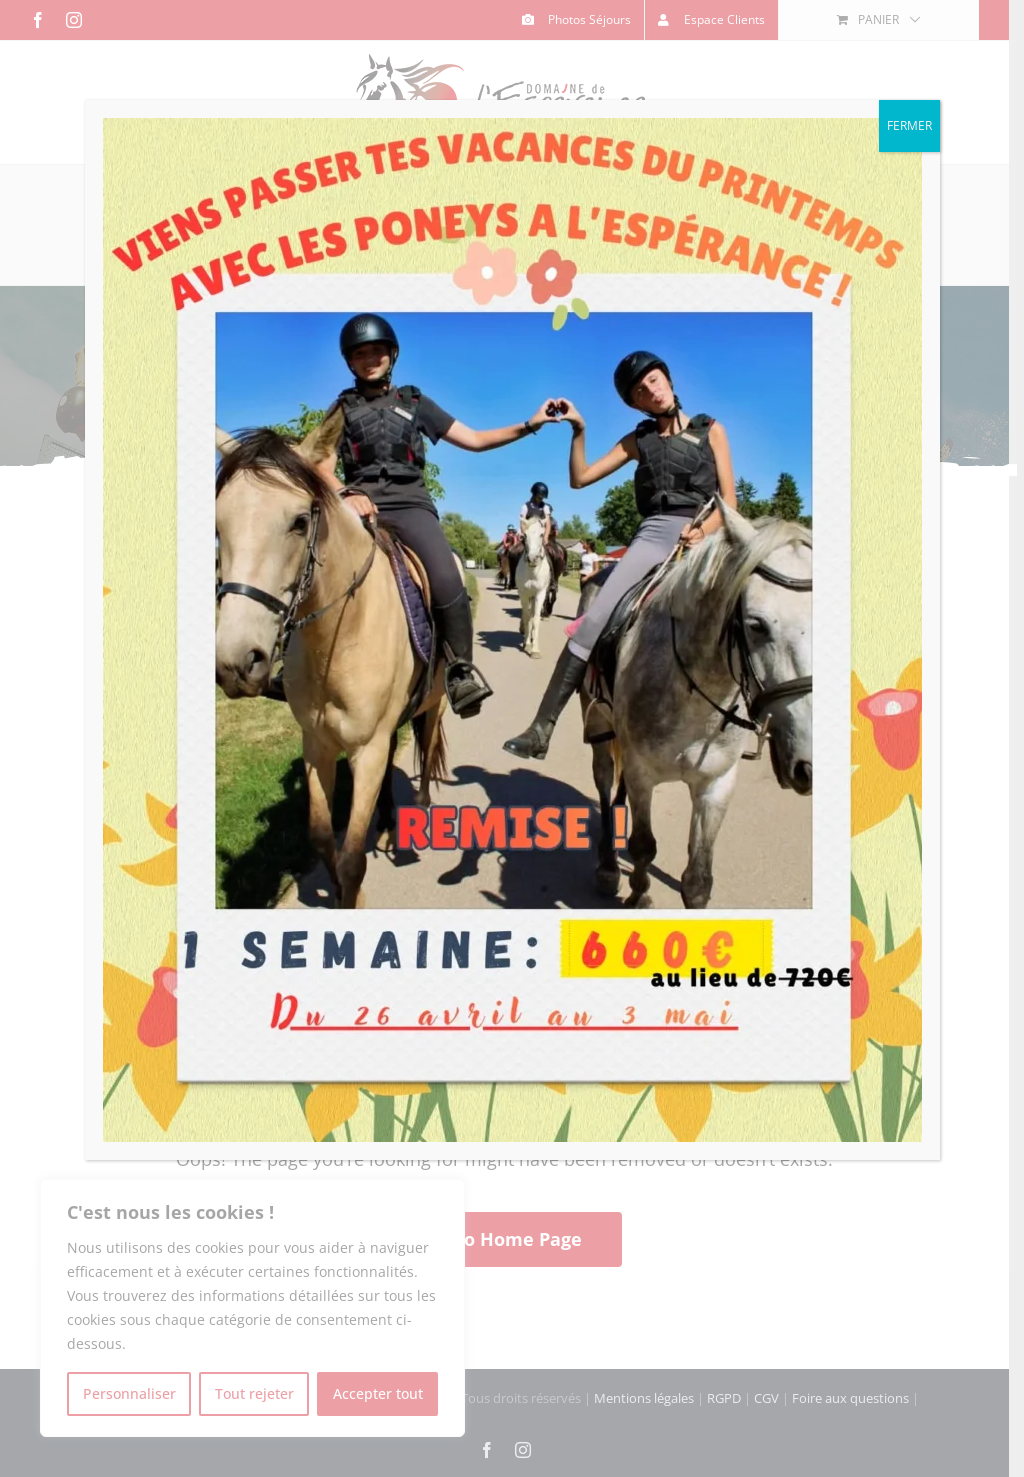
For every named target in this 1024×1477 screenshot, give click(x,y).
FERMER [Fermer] (909, 125)
